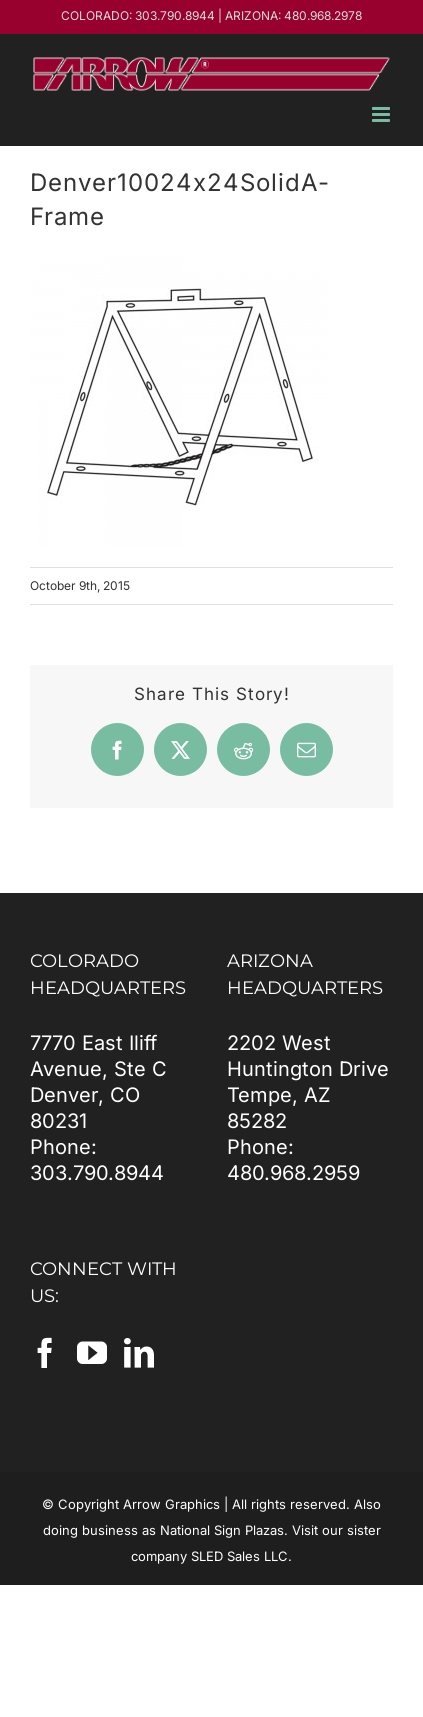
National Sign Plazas (222, 1530)
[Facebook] (45, 1353)
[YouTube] (92, 1353)
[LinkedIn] (139, 1353)
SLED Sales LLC (239, 1556)
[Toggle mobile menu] (382, 114)
